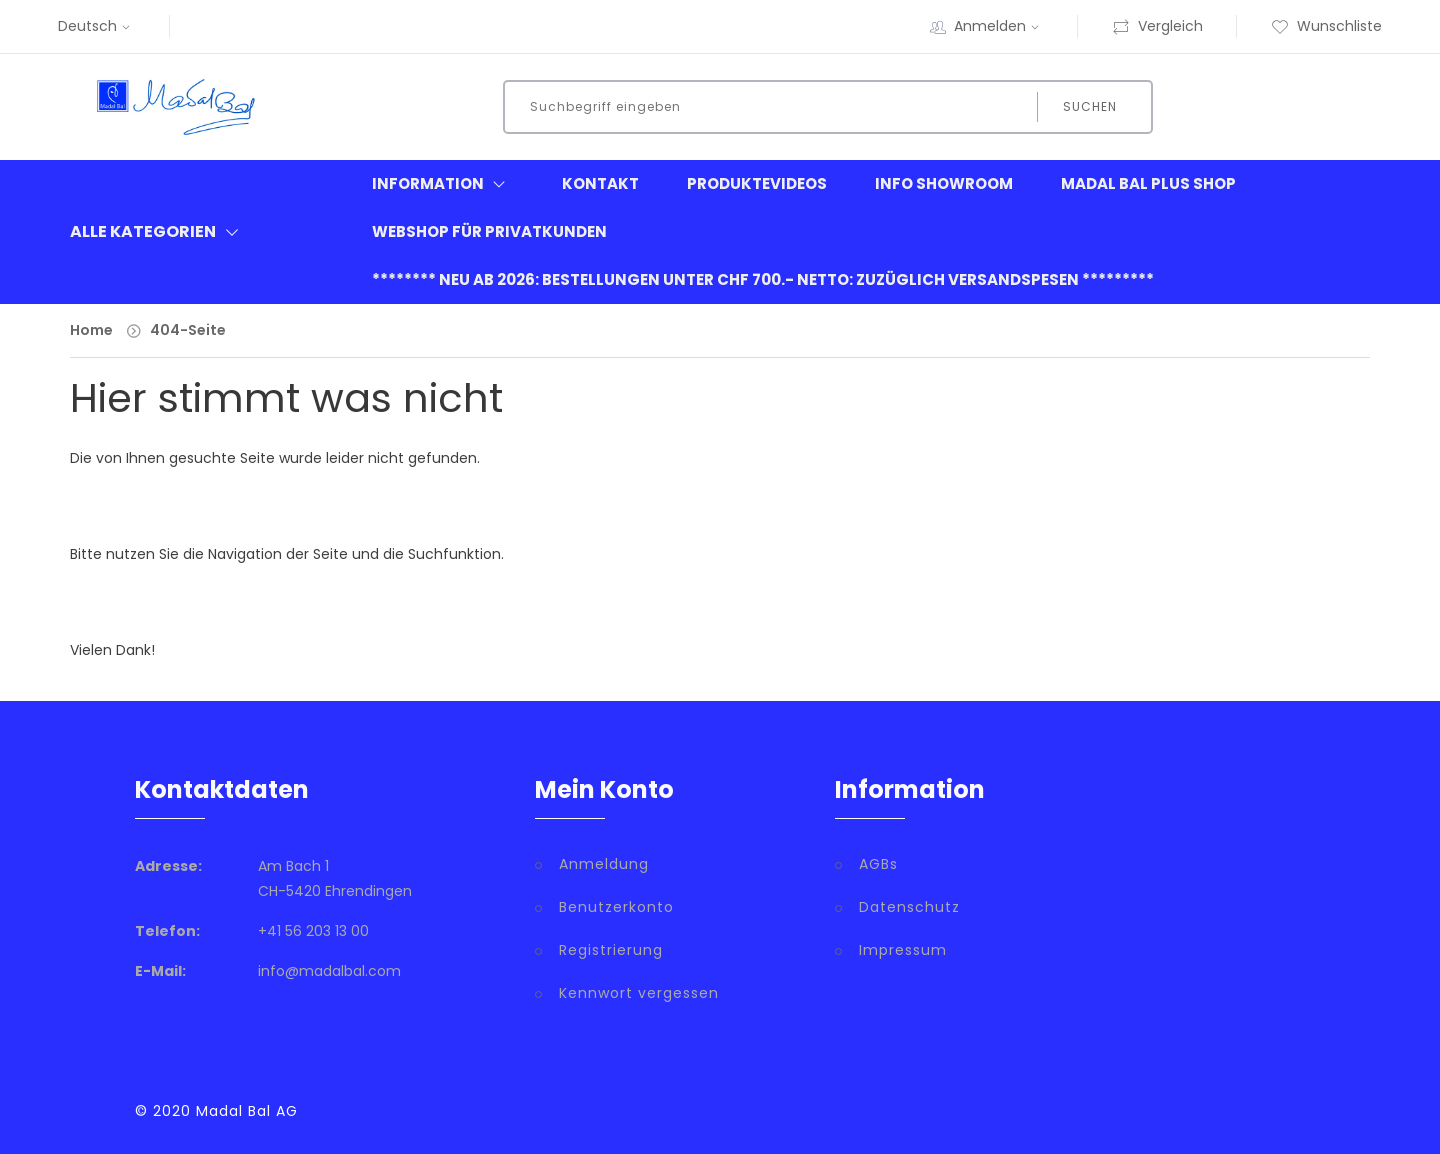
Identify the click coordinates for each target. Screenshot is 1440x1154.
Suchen (1090, 106)
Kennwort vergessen (639, 993)
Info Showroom (944, 183)
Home (91, 330)
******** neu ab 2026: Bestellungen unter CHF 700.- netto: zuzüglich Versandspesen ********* (763, 279)
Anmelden (999, 26)
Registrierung (611, 950)
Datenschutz (909, 907)
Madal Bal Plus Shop (1148, 183)
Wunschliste (1326, 26)
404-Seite (188, 330)
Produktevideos (757, 183)
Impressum (903, 950)
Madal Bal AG (247, 1111)
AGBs (878, 864)
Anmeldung (604, 864)
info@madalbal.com (329, 971)
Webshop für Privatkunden (489, 231)
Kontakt (600, 183)
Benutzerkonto (616, 907)
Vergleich (1157, 26)
